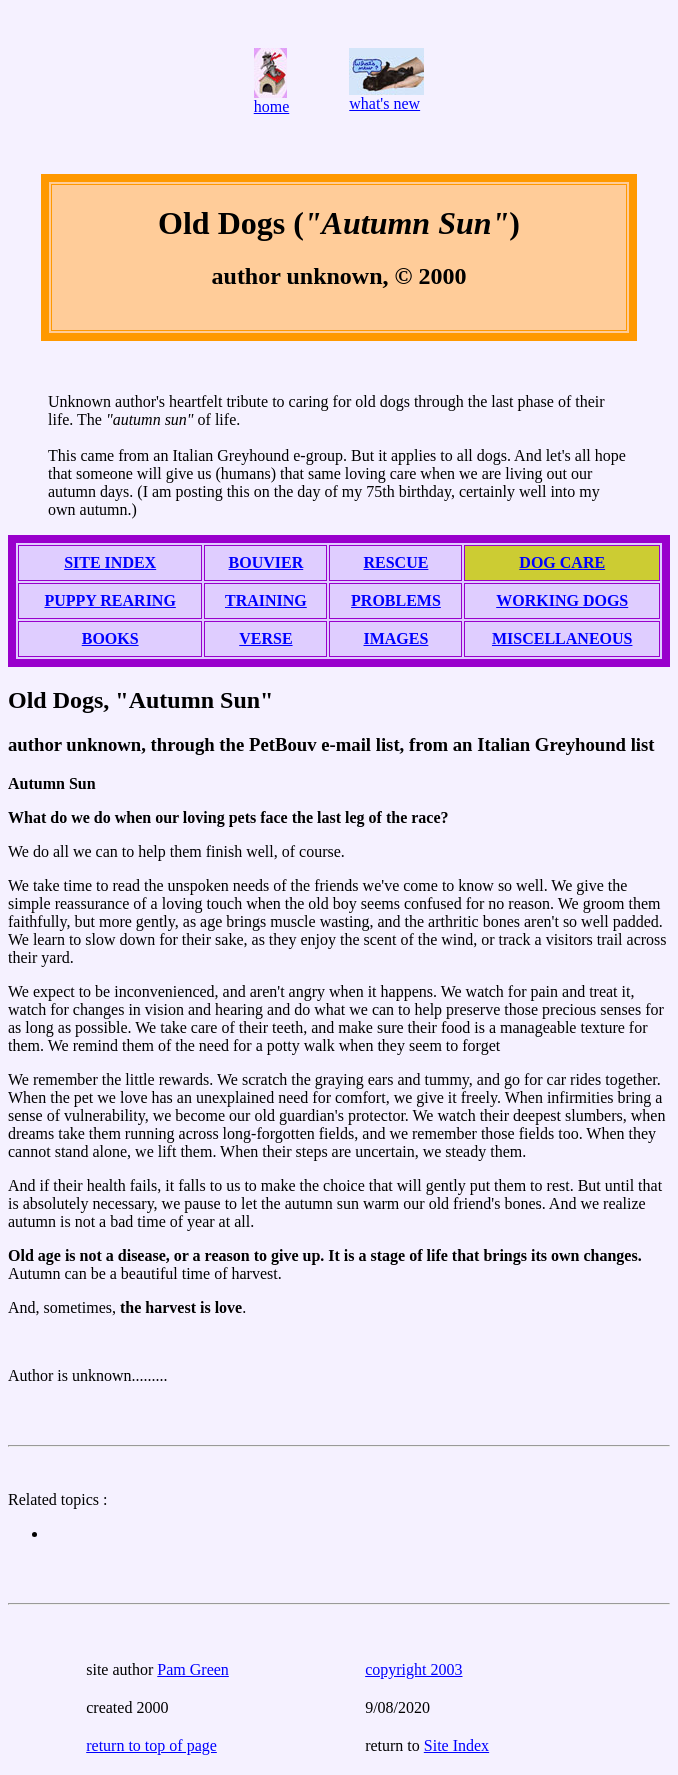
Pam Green (193, 1669)
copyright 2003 (413, 1669)
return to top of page (151, 1745)
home (272, 106)
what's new (384, 103)
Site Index (456, 1745)
